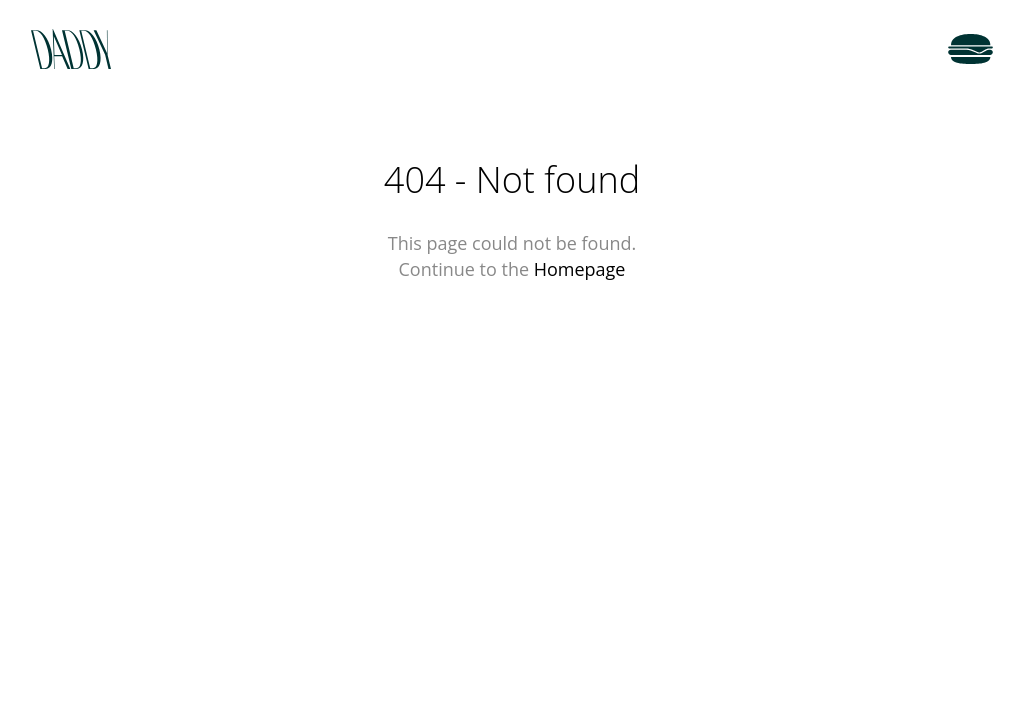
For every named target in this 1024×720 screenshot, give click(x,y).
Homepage (580, 269)
